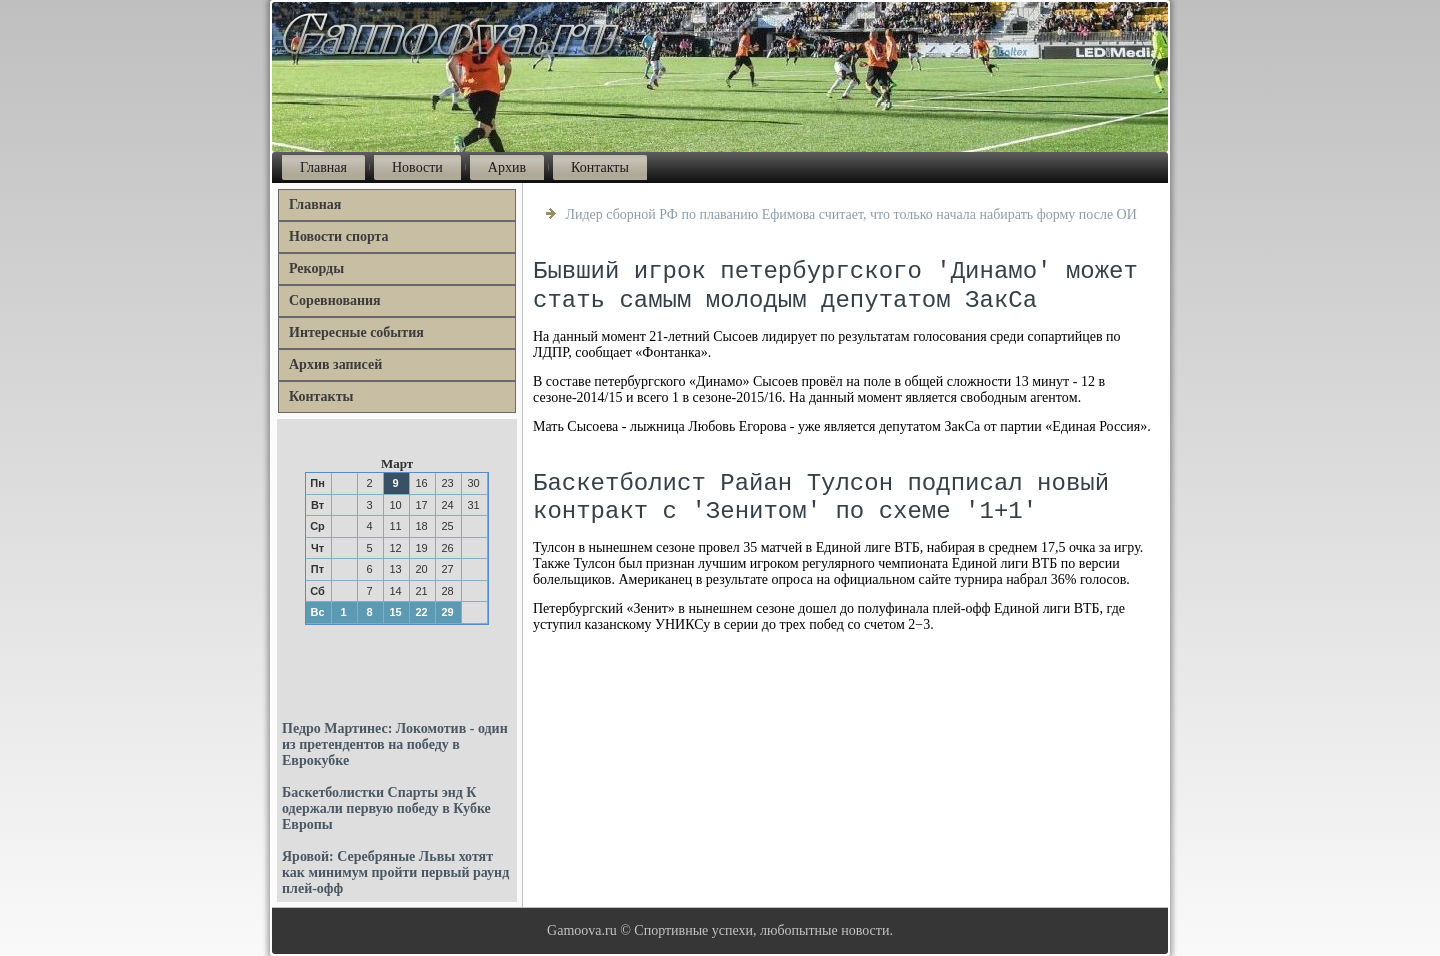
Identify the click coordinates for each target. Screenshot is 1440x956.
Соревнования (335, 300)
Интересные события (356, 332)
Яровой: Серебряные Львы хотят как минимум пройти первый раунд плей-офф (395, 872)
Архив (507, 167)
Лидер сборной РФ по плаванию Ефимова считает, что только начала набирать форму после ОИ (851, 214)
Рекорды (316, 268)
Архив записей (335, 364)
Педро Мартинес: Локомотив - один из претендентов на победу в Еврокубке (395, 744)
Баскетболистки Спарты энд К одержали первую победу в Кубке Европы (386, 808)
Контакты (600, 167)
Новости (417, 167)
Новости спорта (339, 236)
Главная (323, 167)
